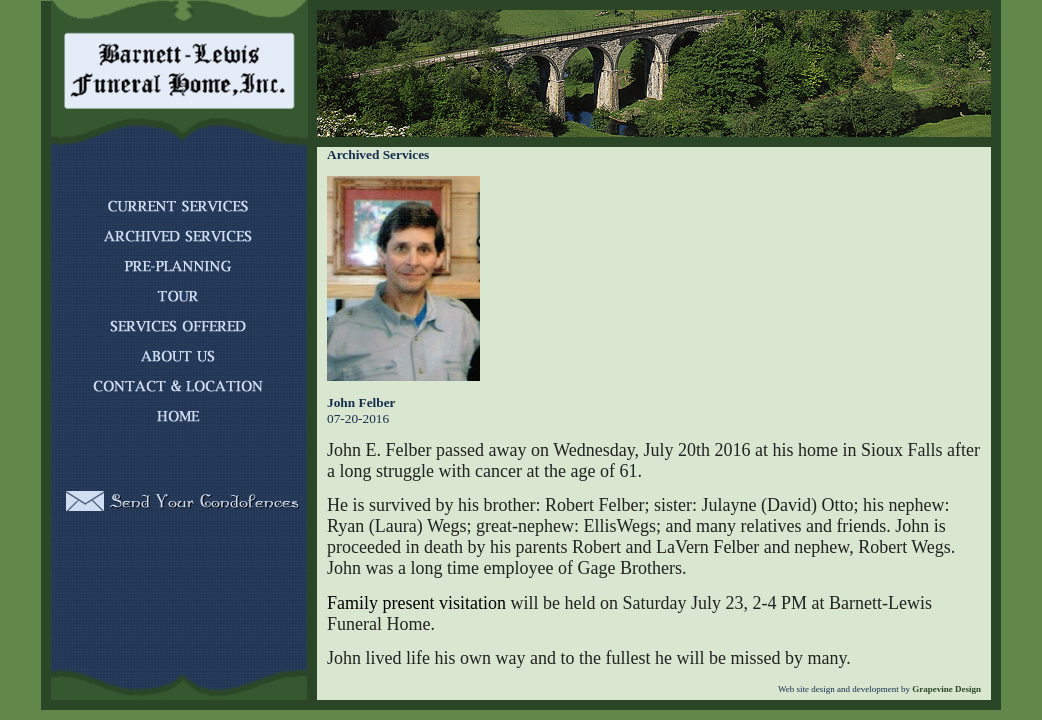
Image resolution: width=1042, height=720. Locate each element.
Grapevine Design (945, 689)
